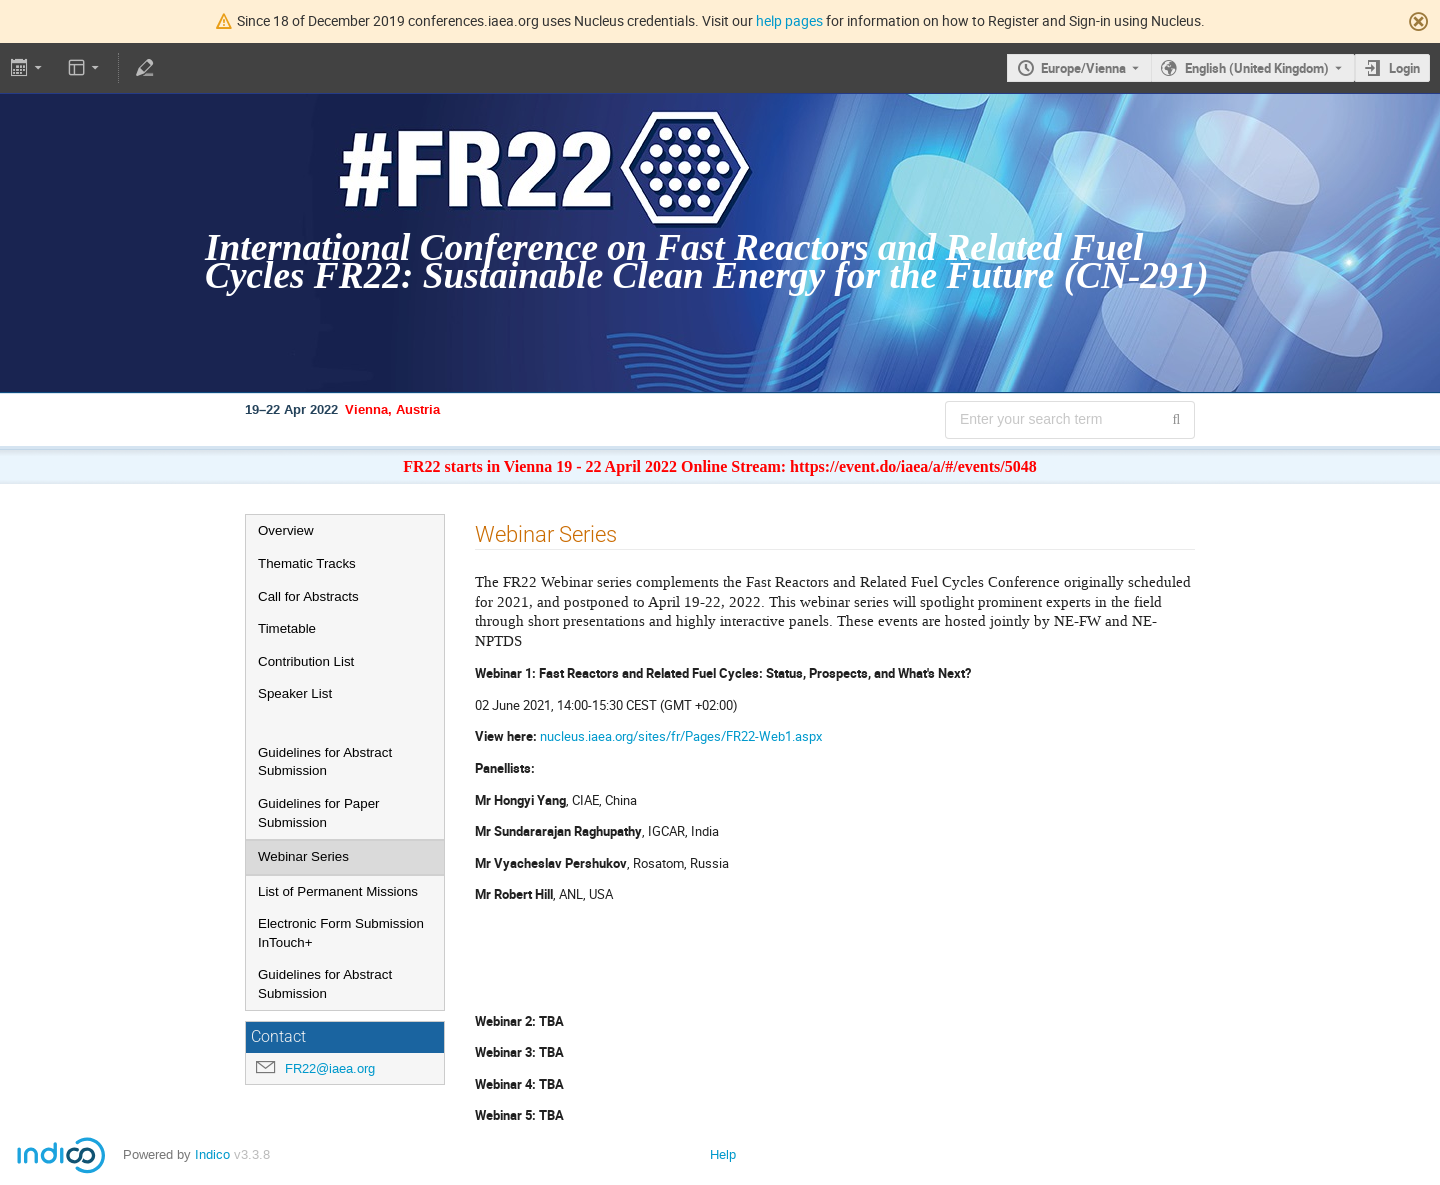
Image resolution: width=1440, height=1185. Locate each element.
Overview (286, 530)
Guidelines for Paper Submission (319, 813)
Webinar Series (303, 856)
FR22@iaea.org (330, 1068)
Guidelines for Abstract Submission (325, 762)
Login (1404, 68)
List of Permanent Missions (338, 891)
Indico (212, 1154)
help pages (789, 20)
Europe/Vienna (1083, 68)
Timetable (287, 628)
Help (723, 1154)
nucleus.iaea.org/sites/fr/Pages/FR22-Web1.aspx (681, 736)
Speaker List (295, 693)
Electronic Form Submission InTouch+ (341, 933)
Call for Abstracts (308, 596)
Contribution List (306, 661)
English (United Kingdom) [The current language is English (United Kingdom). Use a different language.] (1257, 68)
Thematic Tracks (307, 563)
